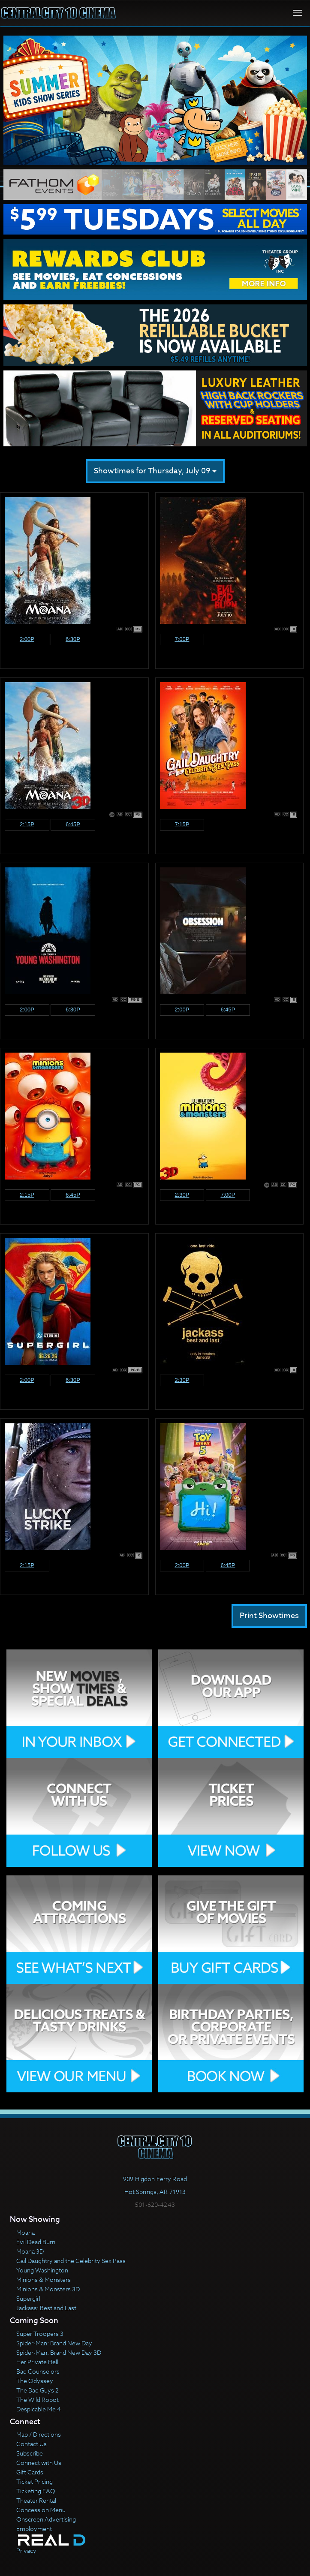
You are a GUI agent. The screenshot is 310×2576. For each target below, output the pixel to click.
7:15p (182, 824)
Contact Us (31, 2444)
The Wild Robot (37, 2399)
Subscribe (29, 2453)
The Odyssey (34, 2381)
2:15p (27, 824)
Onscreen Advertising (46, 2519)
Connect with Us (38, 2463)
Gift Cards (29, 2472)
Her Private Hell (37, 2362)
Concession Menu (41, 2510)
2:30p (182, 1195)
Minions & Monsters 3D (48, 2289)
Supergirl (28, 2298)
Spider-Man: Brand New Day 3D (58, 2352)
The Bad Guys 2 (37, 2390)
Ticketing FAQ (35, 2491)
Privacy (26, 2550)
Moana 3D (30, 2251)
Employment (34, 2529)
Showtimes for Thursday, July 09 (155, 471)
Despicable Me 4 (38, 2409)
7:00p (182, 639)
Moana (25, 2232)
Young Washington (42, 2270)
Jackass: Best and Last (46, 2308)
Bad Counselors (38, 2371)
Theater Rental (36, 2500)
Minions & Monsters (43, 2279)
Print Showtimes (269, 1616)
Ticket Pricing (34, 2481)
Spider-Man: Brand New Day (54, 2343)
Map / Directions (38, 2434)
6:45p (73, 824)
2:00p (27, 639)
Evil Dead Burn (35, 2242)
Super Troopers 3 (39, 2333)
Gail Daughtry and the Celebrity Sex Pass (71, 2261)
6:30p (73, 639)
